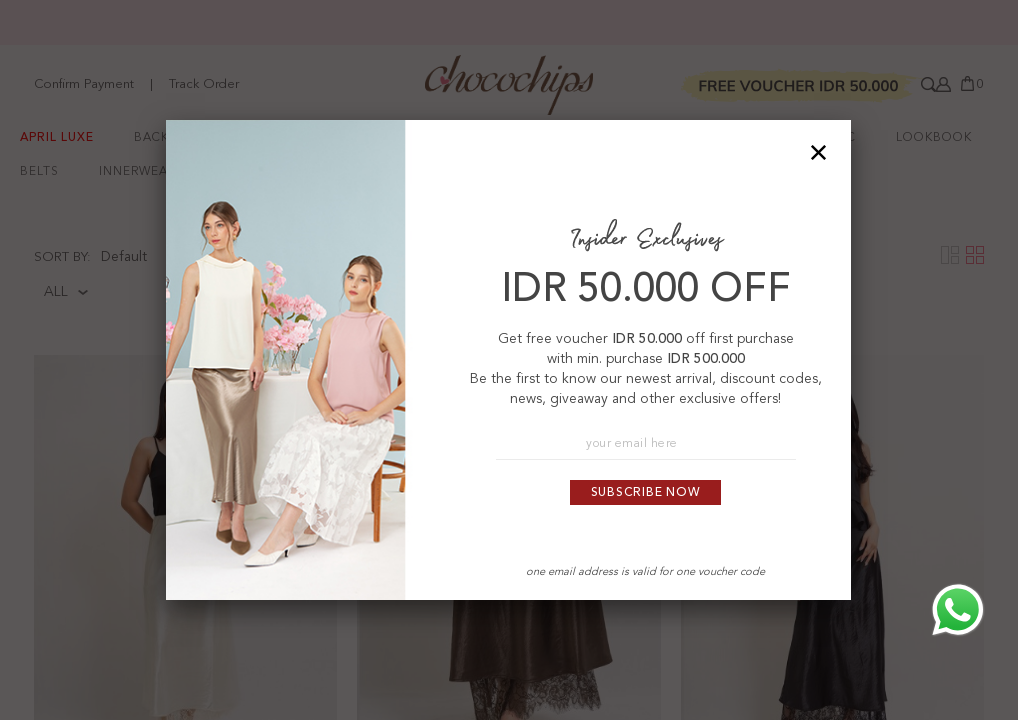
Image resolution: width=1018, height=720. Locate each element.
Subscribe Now (646, 493)
